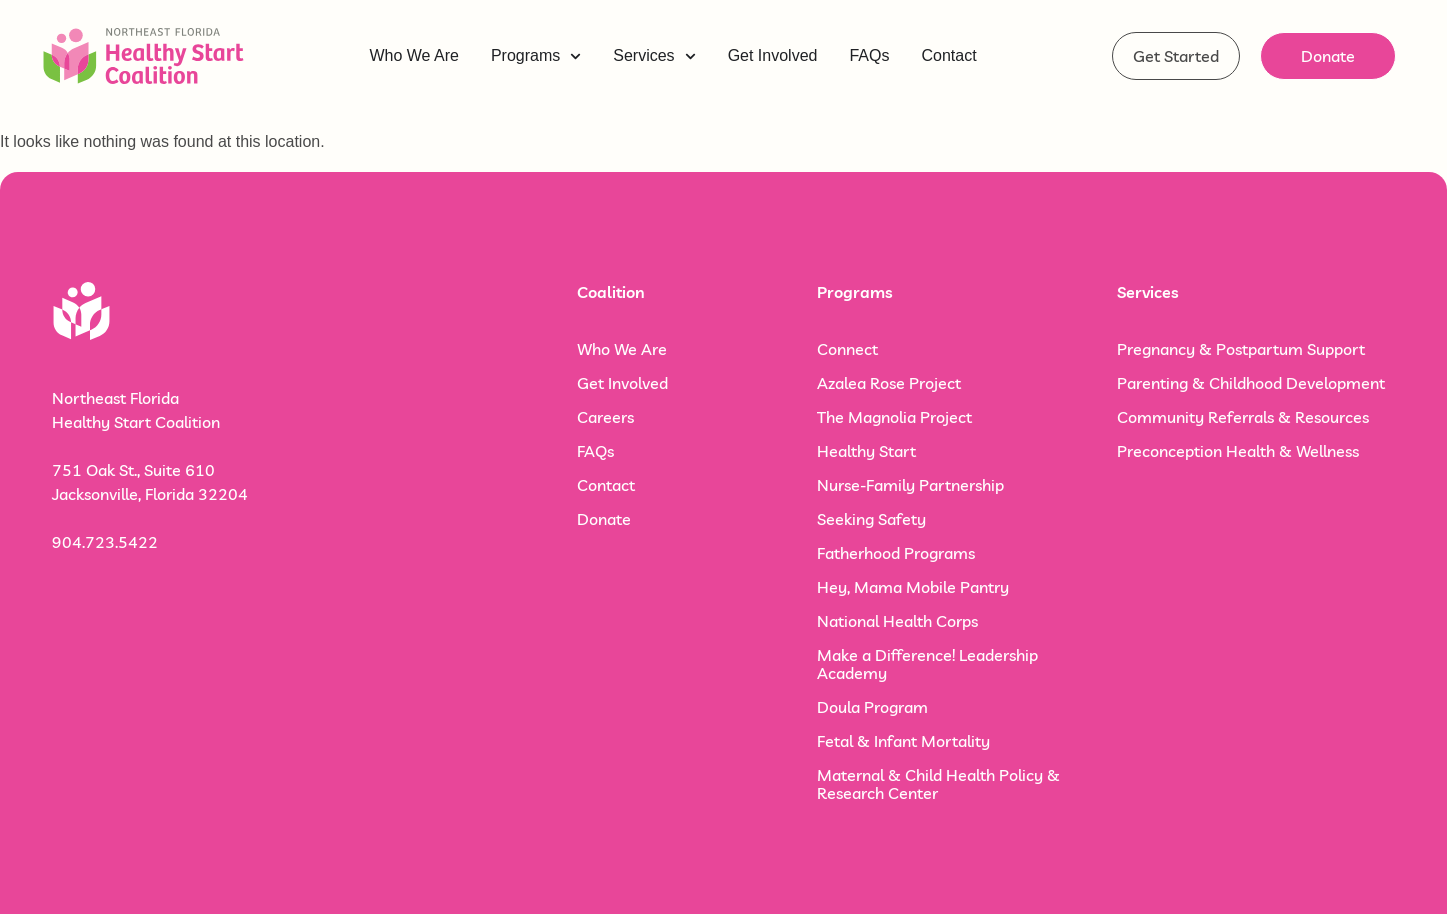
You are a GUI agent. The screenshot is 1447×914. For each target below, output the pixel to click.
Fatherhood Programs (896, 553)
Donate (604, 519)
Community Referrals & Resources (1243, 417)
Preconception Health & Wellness (1238, 451)
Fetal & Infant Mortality (903, 741)
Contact (606, 485)
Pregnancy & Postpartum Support (1241, 349)
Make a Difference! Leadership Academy (927, 664)
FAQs (595, 451)
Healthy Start (866, 451)
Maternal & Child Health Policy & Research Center (938, 784)
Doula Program (872, 707)
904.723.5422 (105, 542)
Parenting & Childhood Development (1251, 383)
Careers (605, 417)
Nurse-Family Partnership (910, 485)
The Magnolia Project (894, 417)
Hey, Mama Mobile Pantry (913, 587)
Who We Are (622, 349)
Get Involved (622, 383)
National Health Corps (897, 621)
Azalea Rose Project (889, 383)
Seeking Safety (871, 519)
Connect (847, 349)
